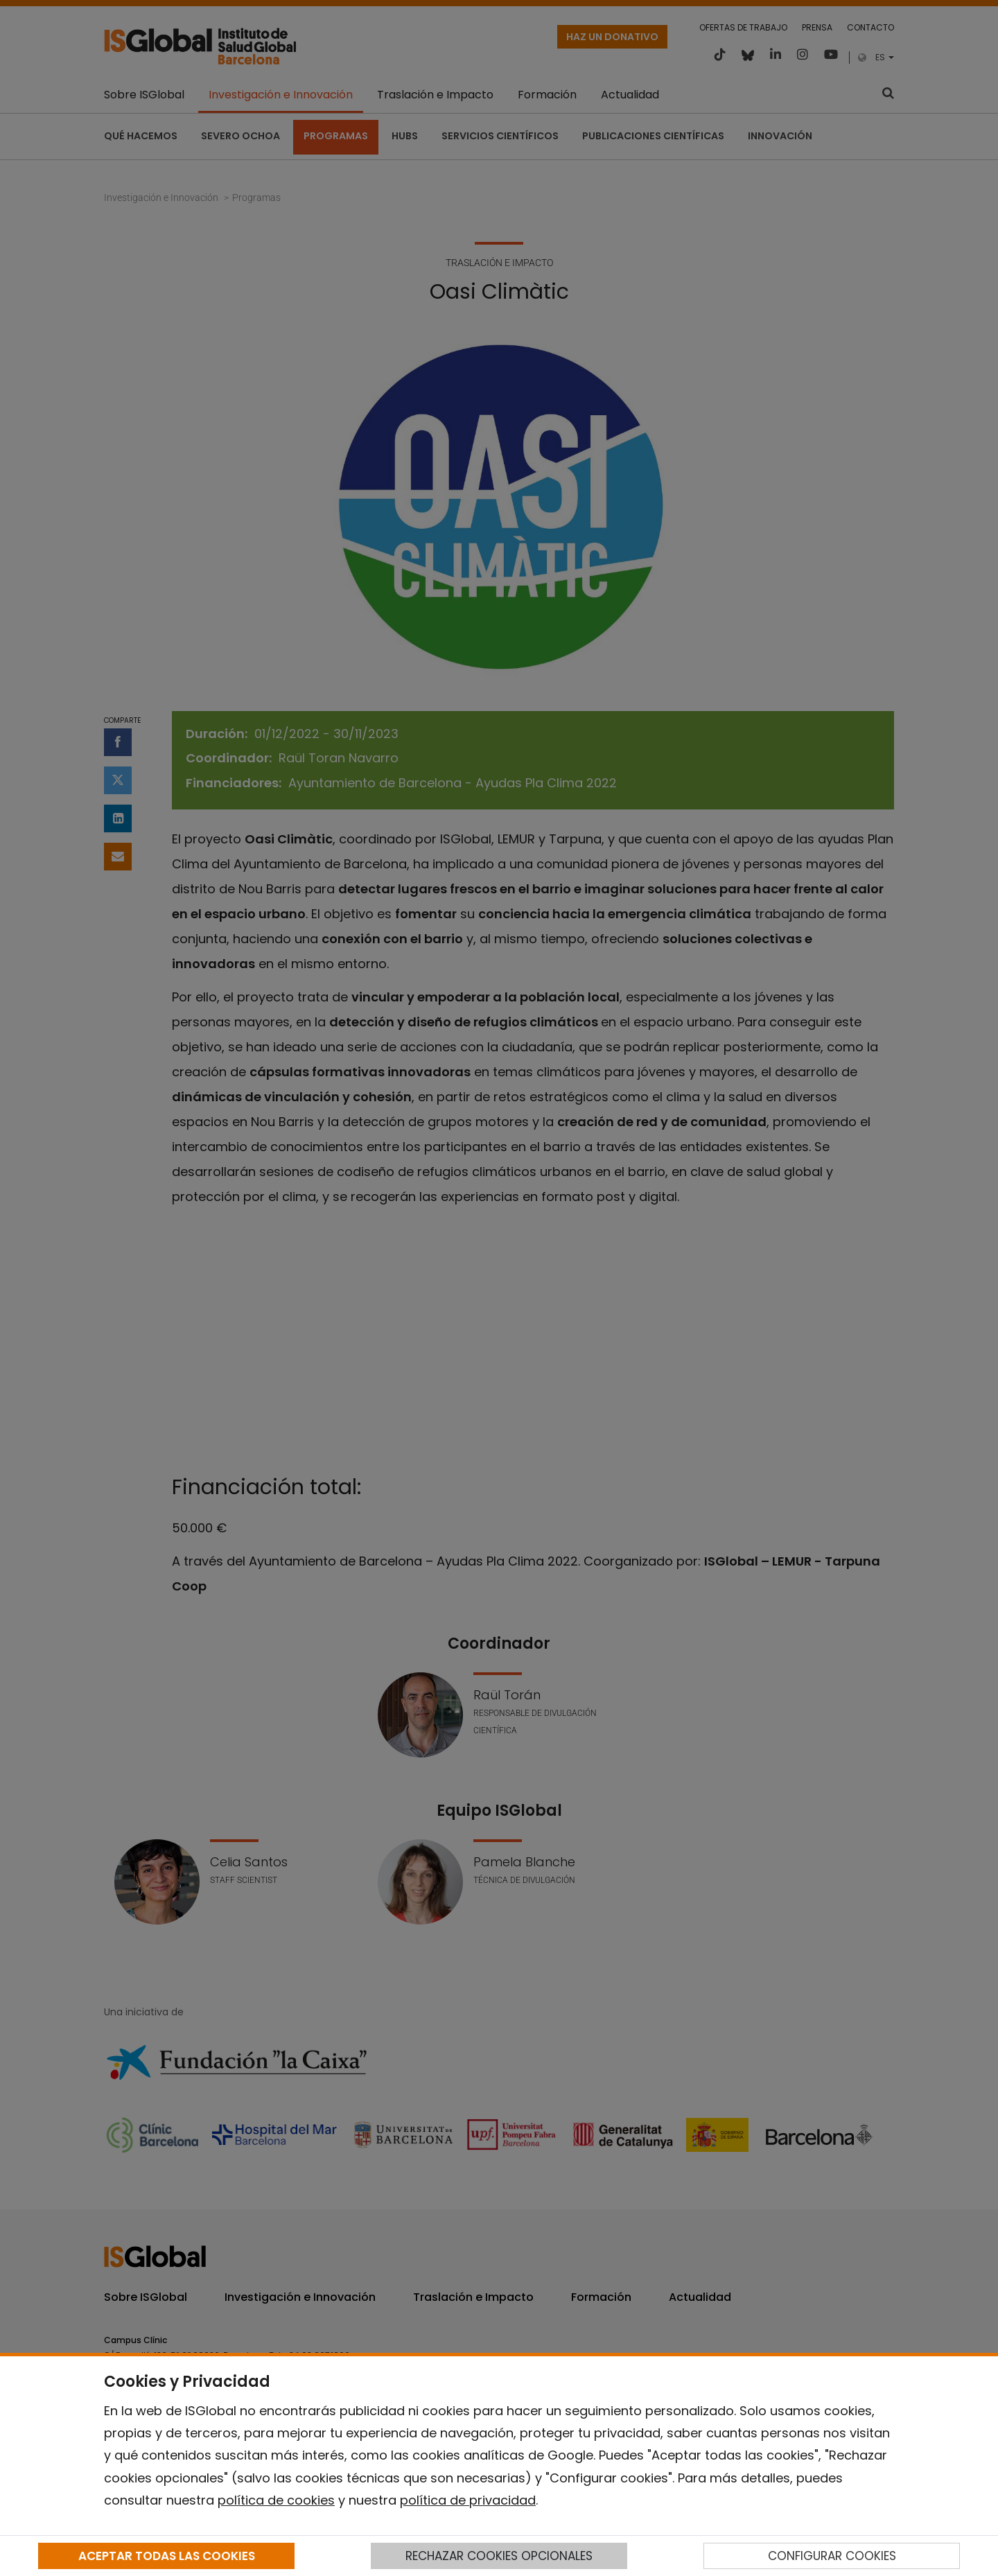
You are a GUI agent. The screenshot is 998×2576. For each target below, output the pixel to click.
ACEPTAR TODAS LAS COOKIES (166, 2556)
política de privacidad (468, 2500)
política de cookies (276, 2500)
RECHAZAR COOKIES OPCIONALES (499, 2556)
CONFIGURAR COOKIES (832, 2556)
